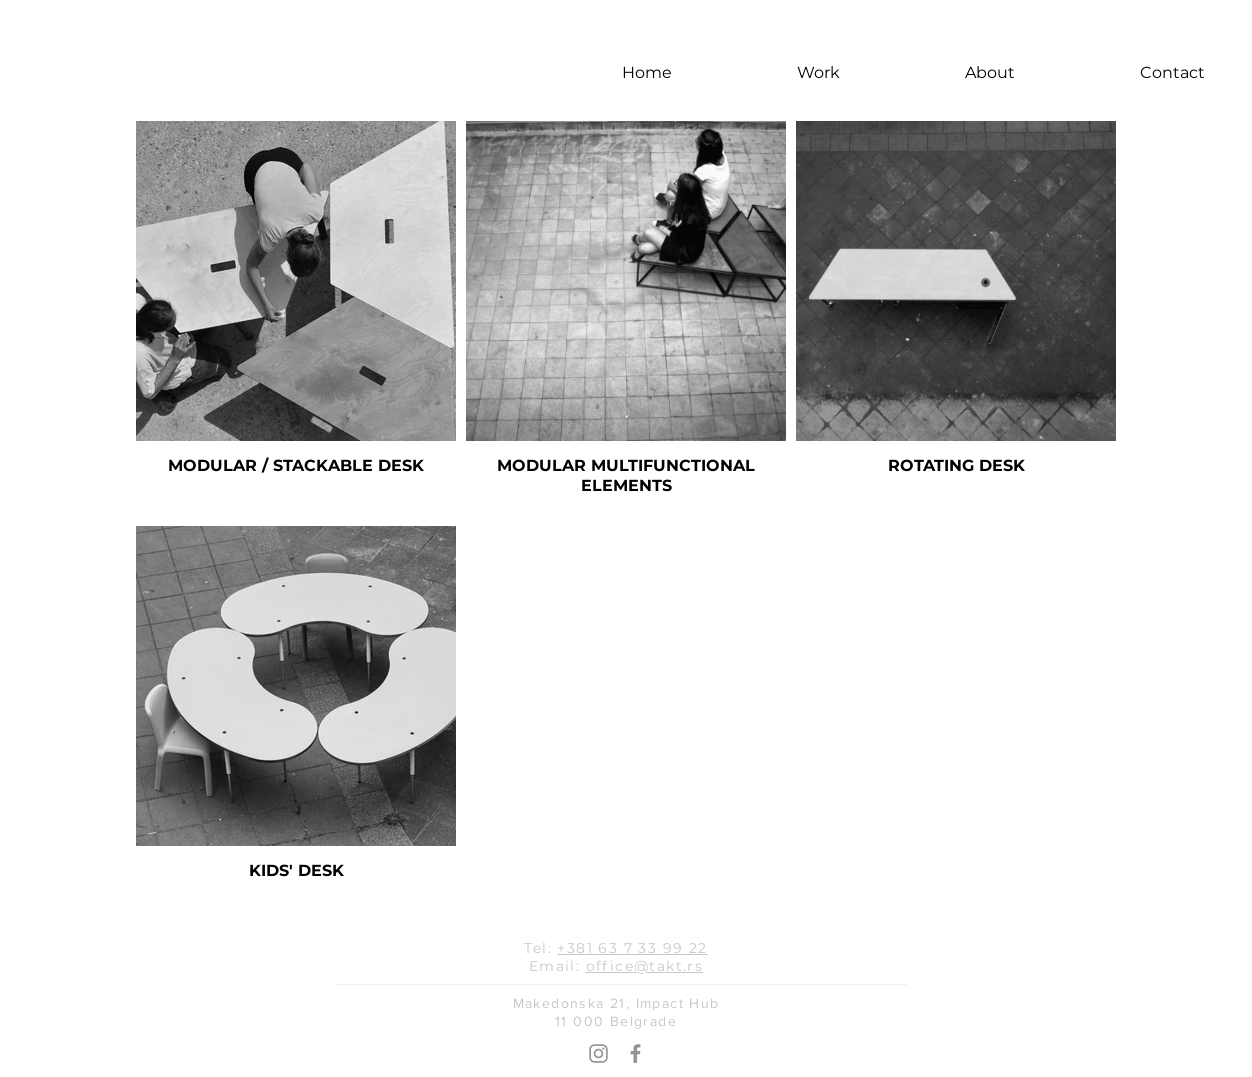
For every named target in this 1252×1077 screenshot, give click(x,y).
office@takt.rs (645, 966)
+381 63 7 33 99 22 (632, 948)
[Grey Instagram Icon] (598, 1053)
